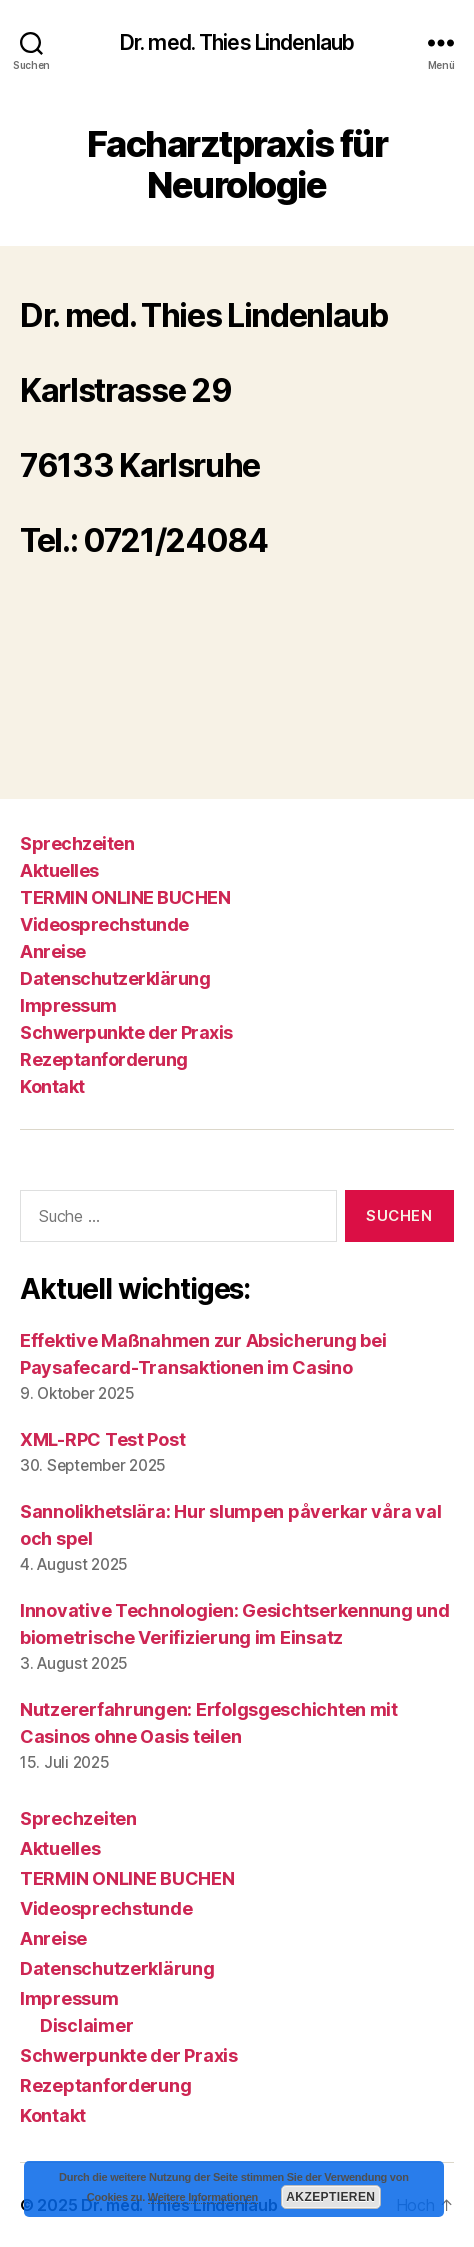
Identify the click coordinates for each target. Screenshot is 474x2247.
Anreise (53, 951)
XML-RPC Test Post (102, 1439)
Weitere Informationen (203, 2197)
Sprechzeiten (77, 843)
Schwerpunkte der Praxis (126, 1032)
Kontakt (52, 1086)
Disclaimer (86, 2025)
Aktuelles (59, 870)
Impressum (68, 1005)
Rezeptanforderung (104, 1059)
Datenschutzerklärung (115, 978)
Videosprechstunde (104, 924)
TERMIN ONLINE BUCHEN (125, 897)
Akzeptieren (330, 2197)
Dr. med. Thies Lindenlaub (237, 42)
